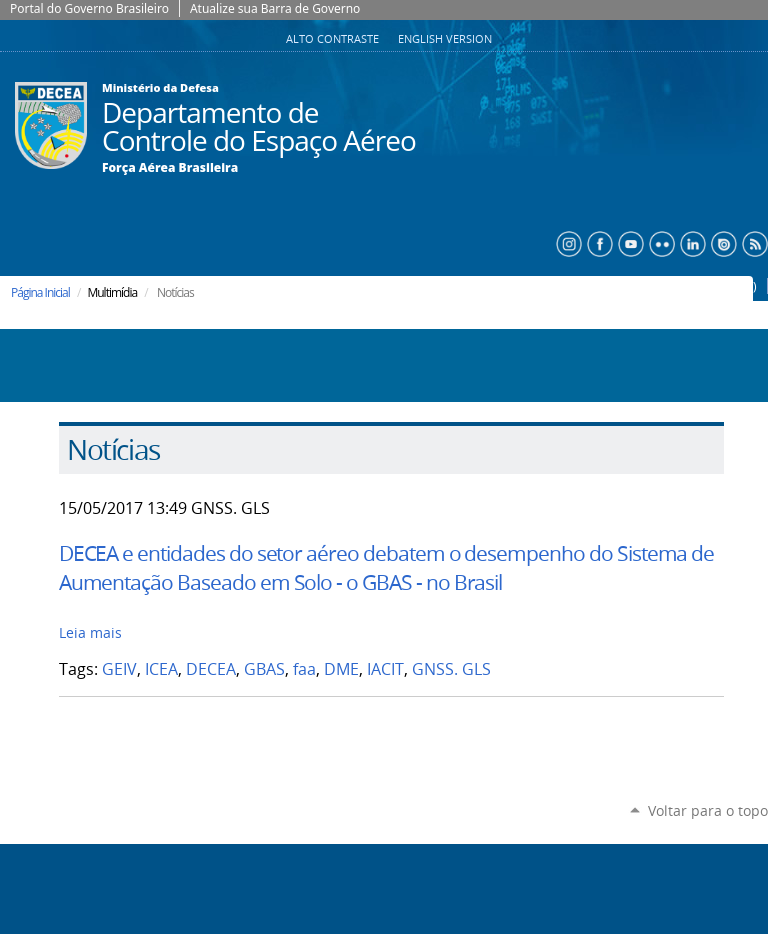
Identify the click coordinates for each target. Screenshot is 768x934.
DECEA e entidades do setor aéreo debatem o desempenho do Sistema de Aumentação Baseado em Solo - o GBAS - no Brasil (387, 567)
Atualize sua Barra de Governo (275, 8)
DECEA (211, 669)
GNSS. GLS (451, 669)
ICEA (161, 669)
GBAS (264, 669)
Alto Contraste (334, 39)
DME (341, 669)
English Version (445, 39)
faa (304, 669)
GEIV (119, 669)
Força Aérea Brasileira (170, 168)
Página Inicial (40, 292)
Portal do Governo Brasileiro (89, 8)
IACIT (385, 669)
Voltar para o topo (708, 810)
